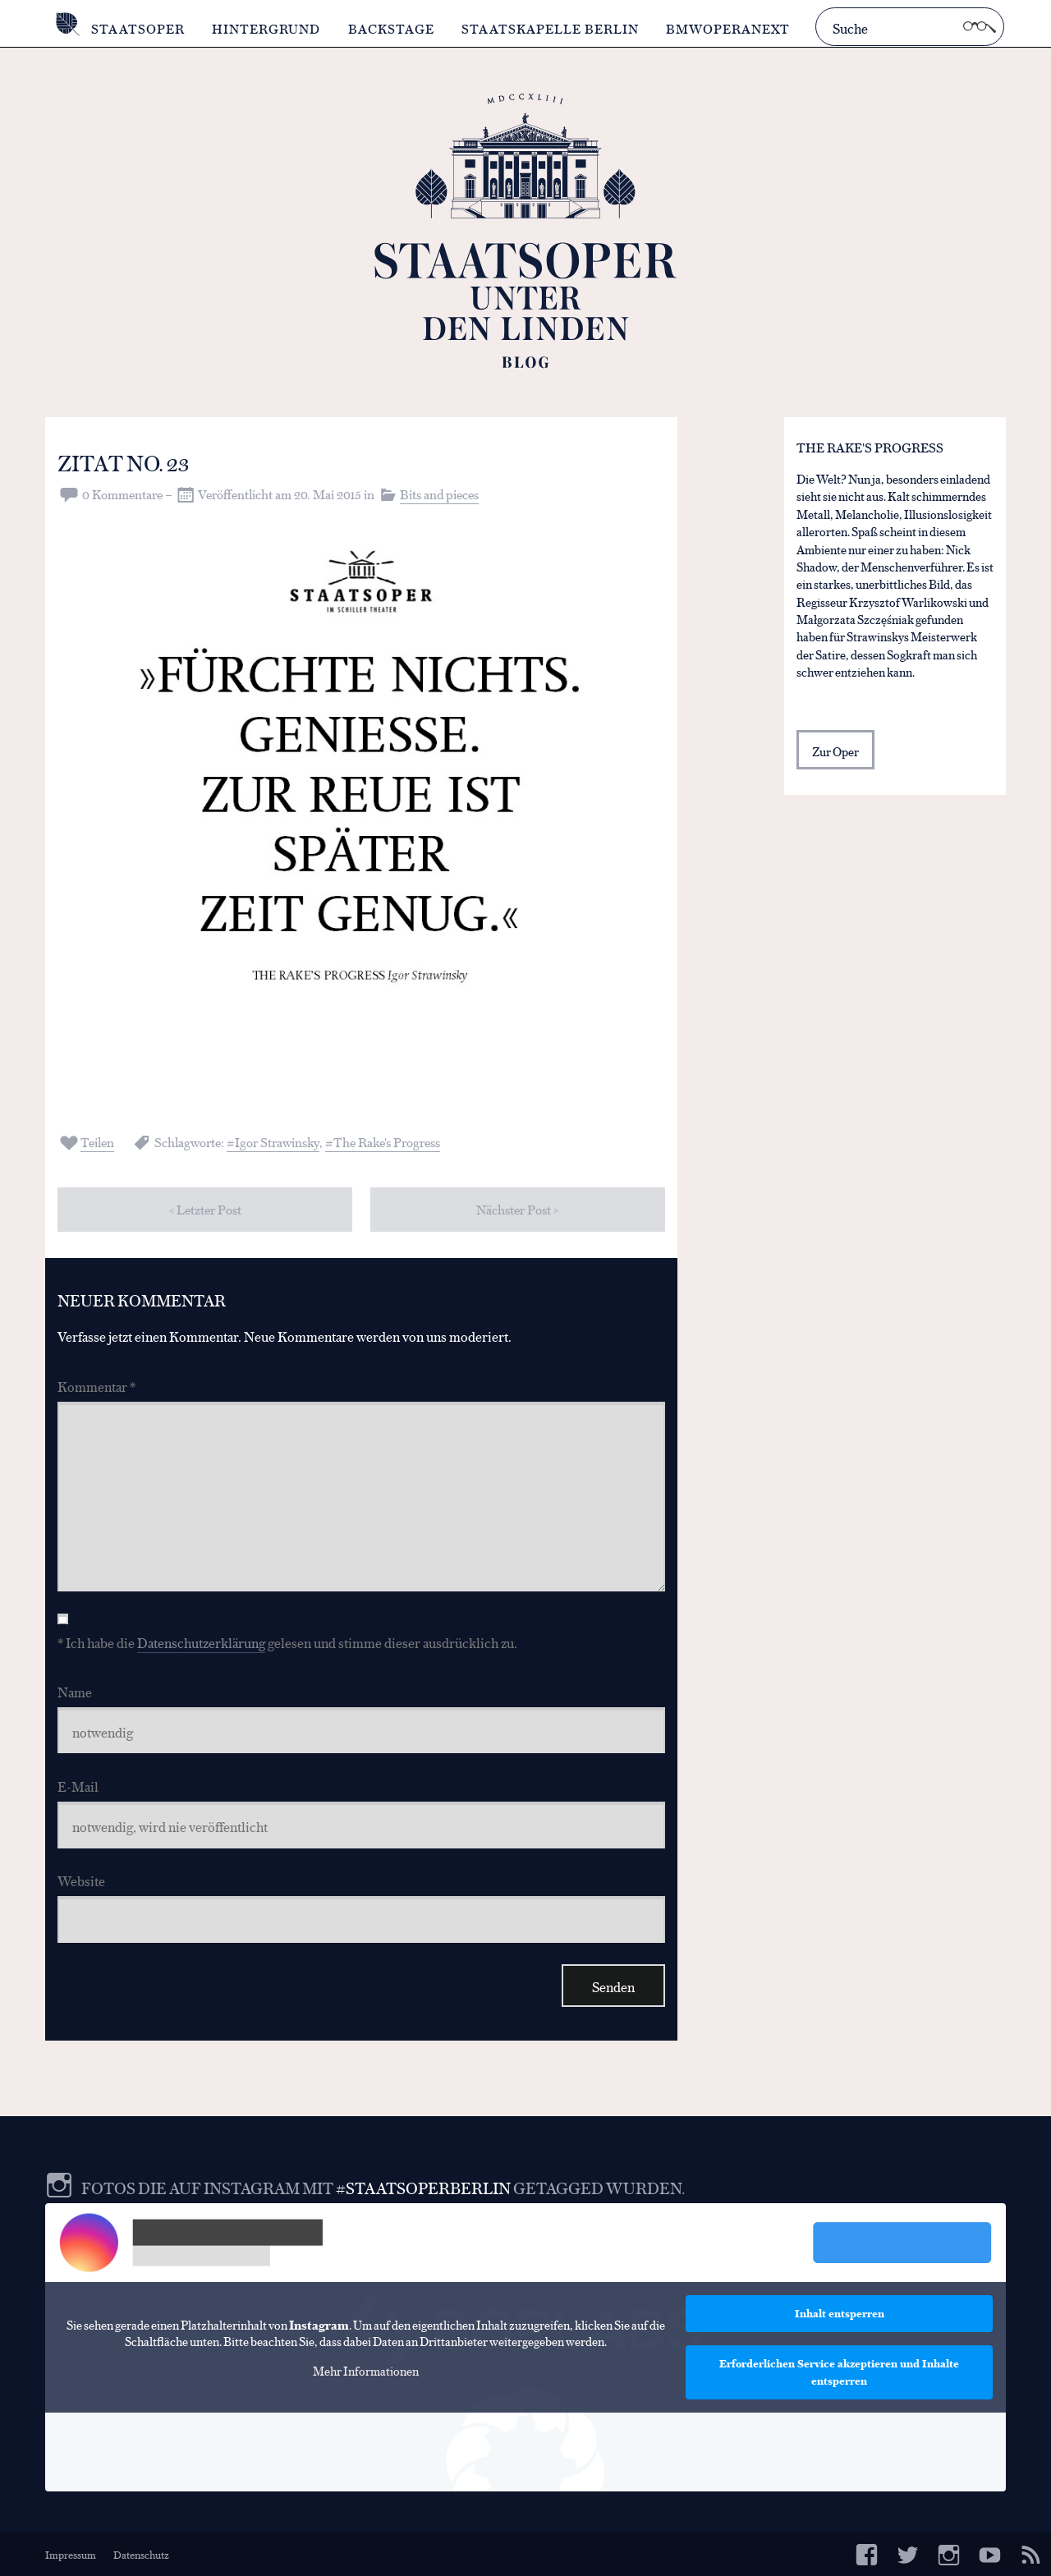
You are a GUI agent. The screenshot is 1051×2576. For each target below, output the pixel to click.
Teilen (97, 1141)
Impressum (70, 2554)
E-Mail (78, 1785)
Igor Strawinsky (277, 1141)
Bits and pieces (439, 493)
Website (81, 1880)
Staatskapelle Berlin (550, 28)
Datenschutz (141, 2554)
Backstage (391, 28)
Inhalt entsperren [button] (839, 2313)
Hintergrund (266, 28)
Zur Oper (835, 751)
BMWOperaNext (728, 28)
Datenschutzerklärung (201, 1642)
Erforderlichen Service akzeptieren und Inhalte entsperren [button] (839, 2372)
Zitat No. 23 (123, 462)
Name (74, 1691)
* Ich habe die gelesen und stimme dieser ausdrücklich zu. (287, 1642)
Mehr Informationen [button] (366, 2370)
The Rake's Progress (386, 1141)
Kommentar (96, 1385)
